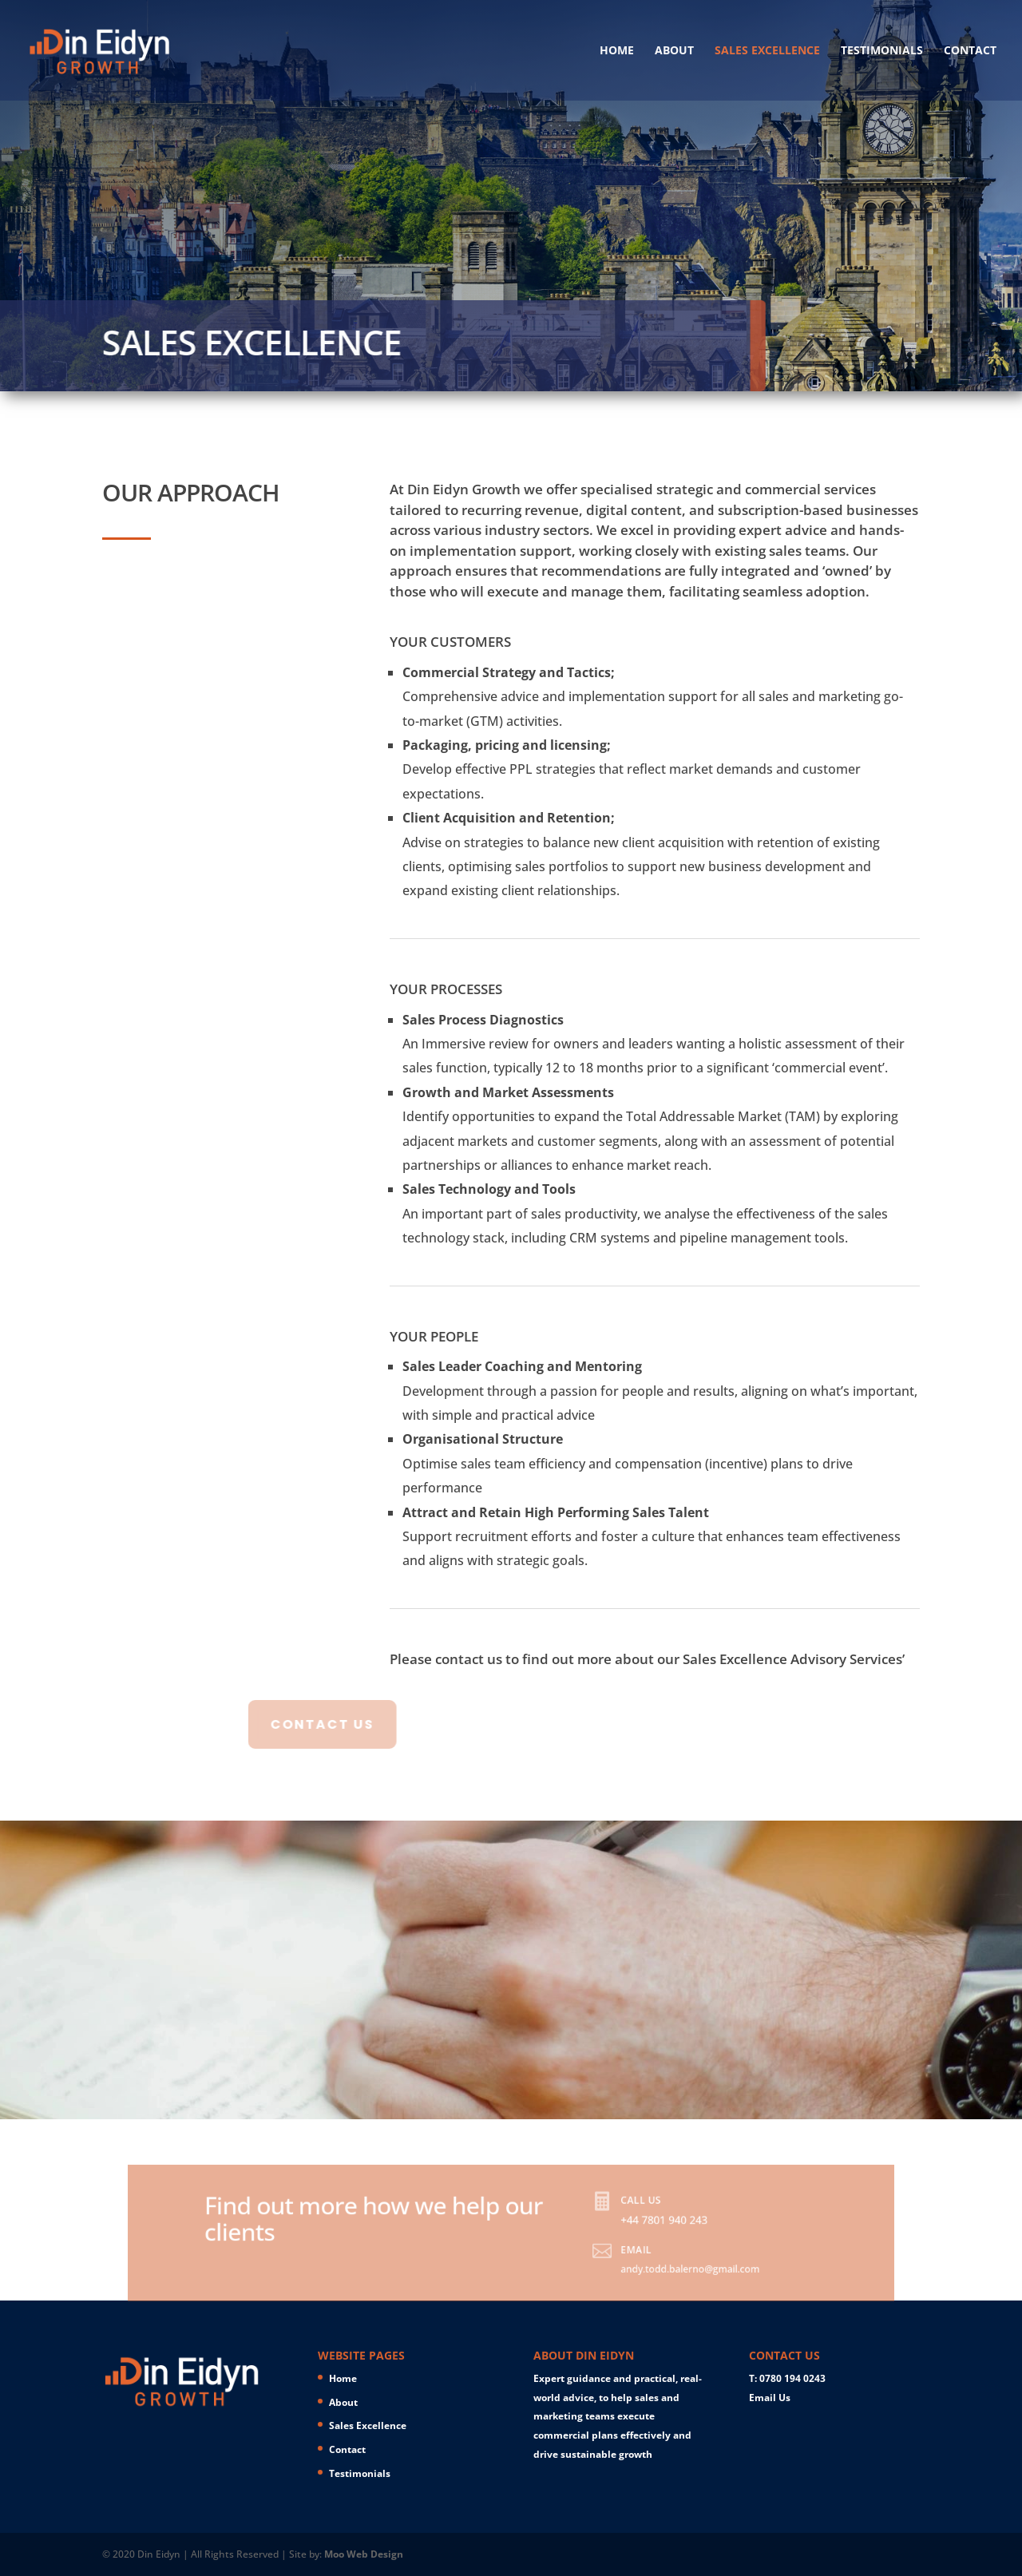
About (674, 51)
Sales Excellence (767, 51)
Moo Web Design (363, 2554)
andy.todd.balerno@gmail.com (650, 2276)
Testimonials (882, 51)
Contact (970, 51)
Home (617, 51)
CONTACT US (267, 1724)
